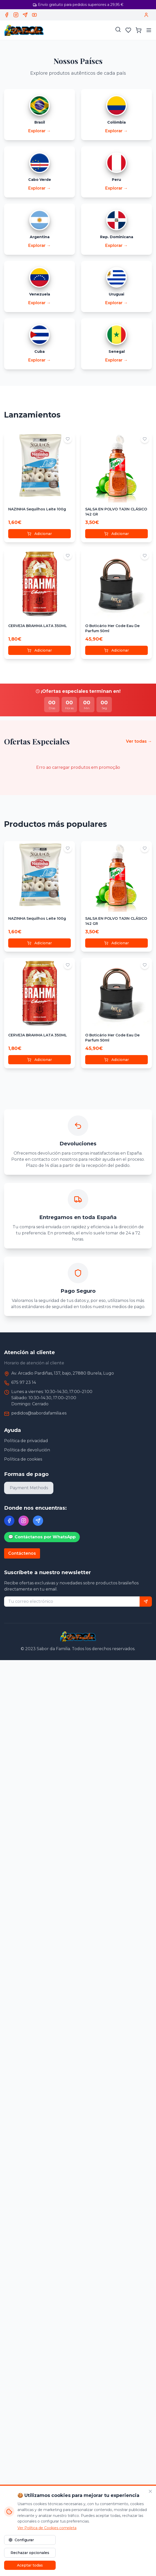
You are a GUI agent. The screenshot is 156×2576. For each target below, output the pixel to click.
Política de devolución (27, 1450)
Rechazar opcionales (30, 2552)
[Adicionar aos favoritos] (68, 439)
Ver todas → (139, 741)
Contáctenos (22, 1553)
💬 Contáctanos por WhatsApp (42, 1536)
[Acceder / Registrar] (146, 14)
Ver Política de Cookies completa (46, 2528)
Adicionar (39, 533)
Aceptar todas (30, 2565)
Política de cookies (23, 1459)
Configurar (21, 2540)
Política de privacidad (26, 1440)
